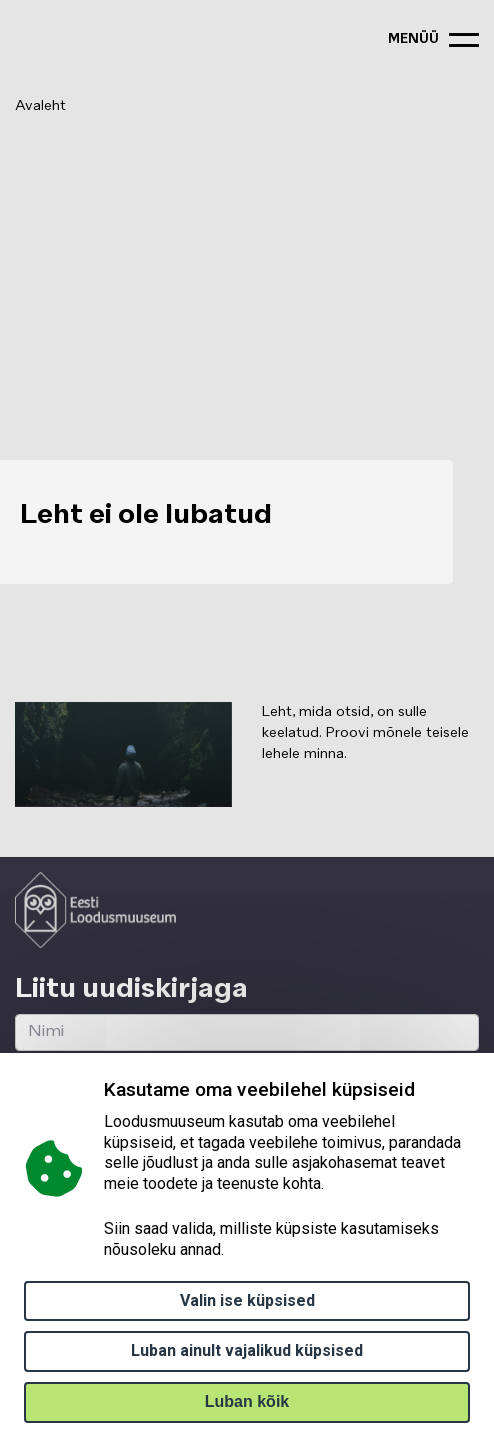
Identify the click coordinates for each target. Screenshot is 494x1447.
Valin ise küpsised (247, 1300)
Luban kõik (247, 1401)
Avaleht (40, 106)
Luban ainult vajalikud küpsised (247, 1351)
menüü (413, 39)
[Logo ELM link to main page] (95, 910)
